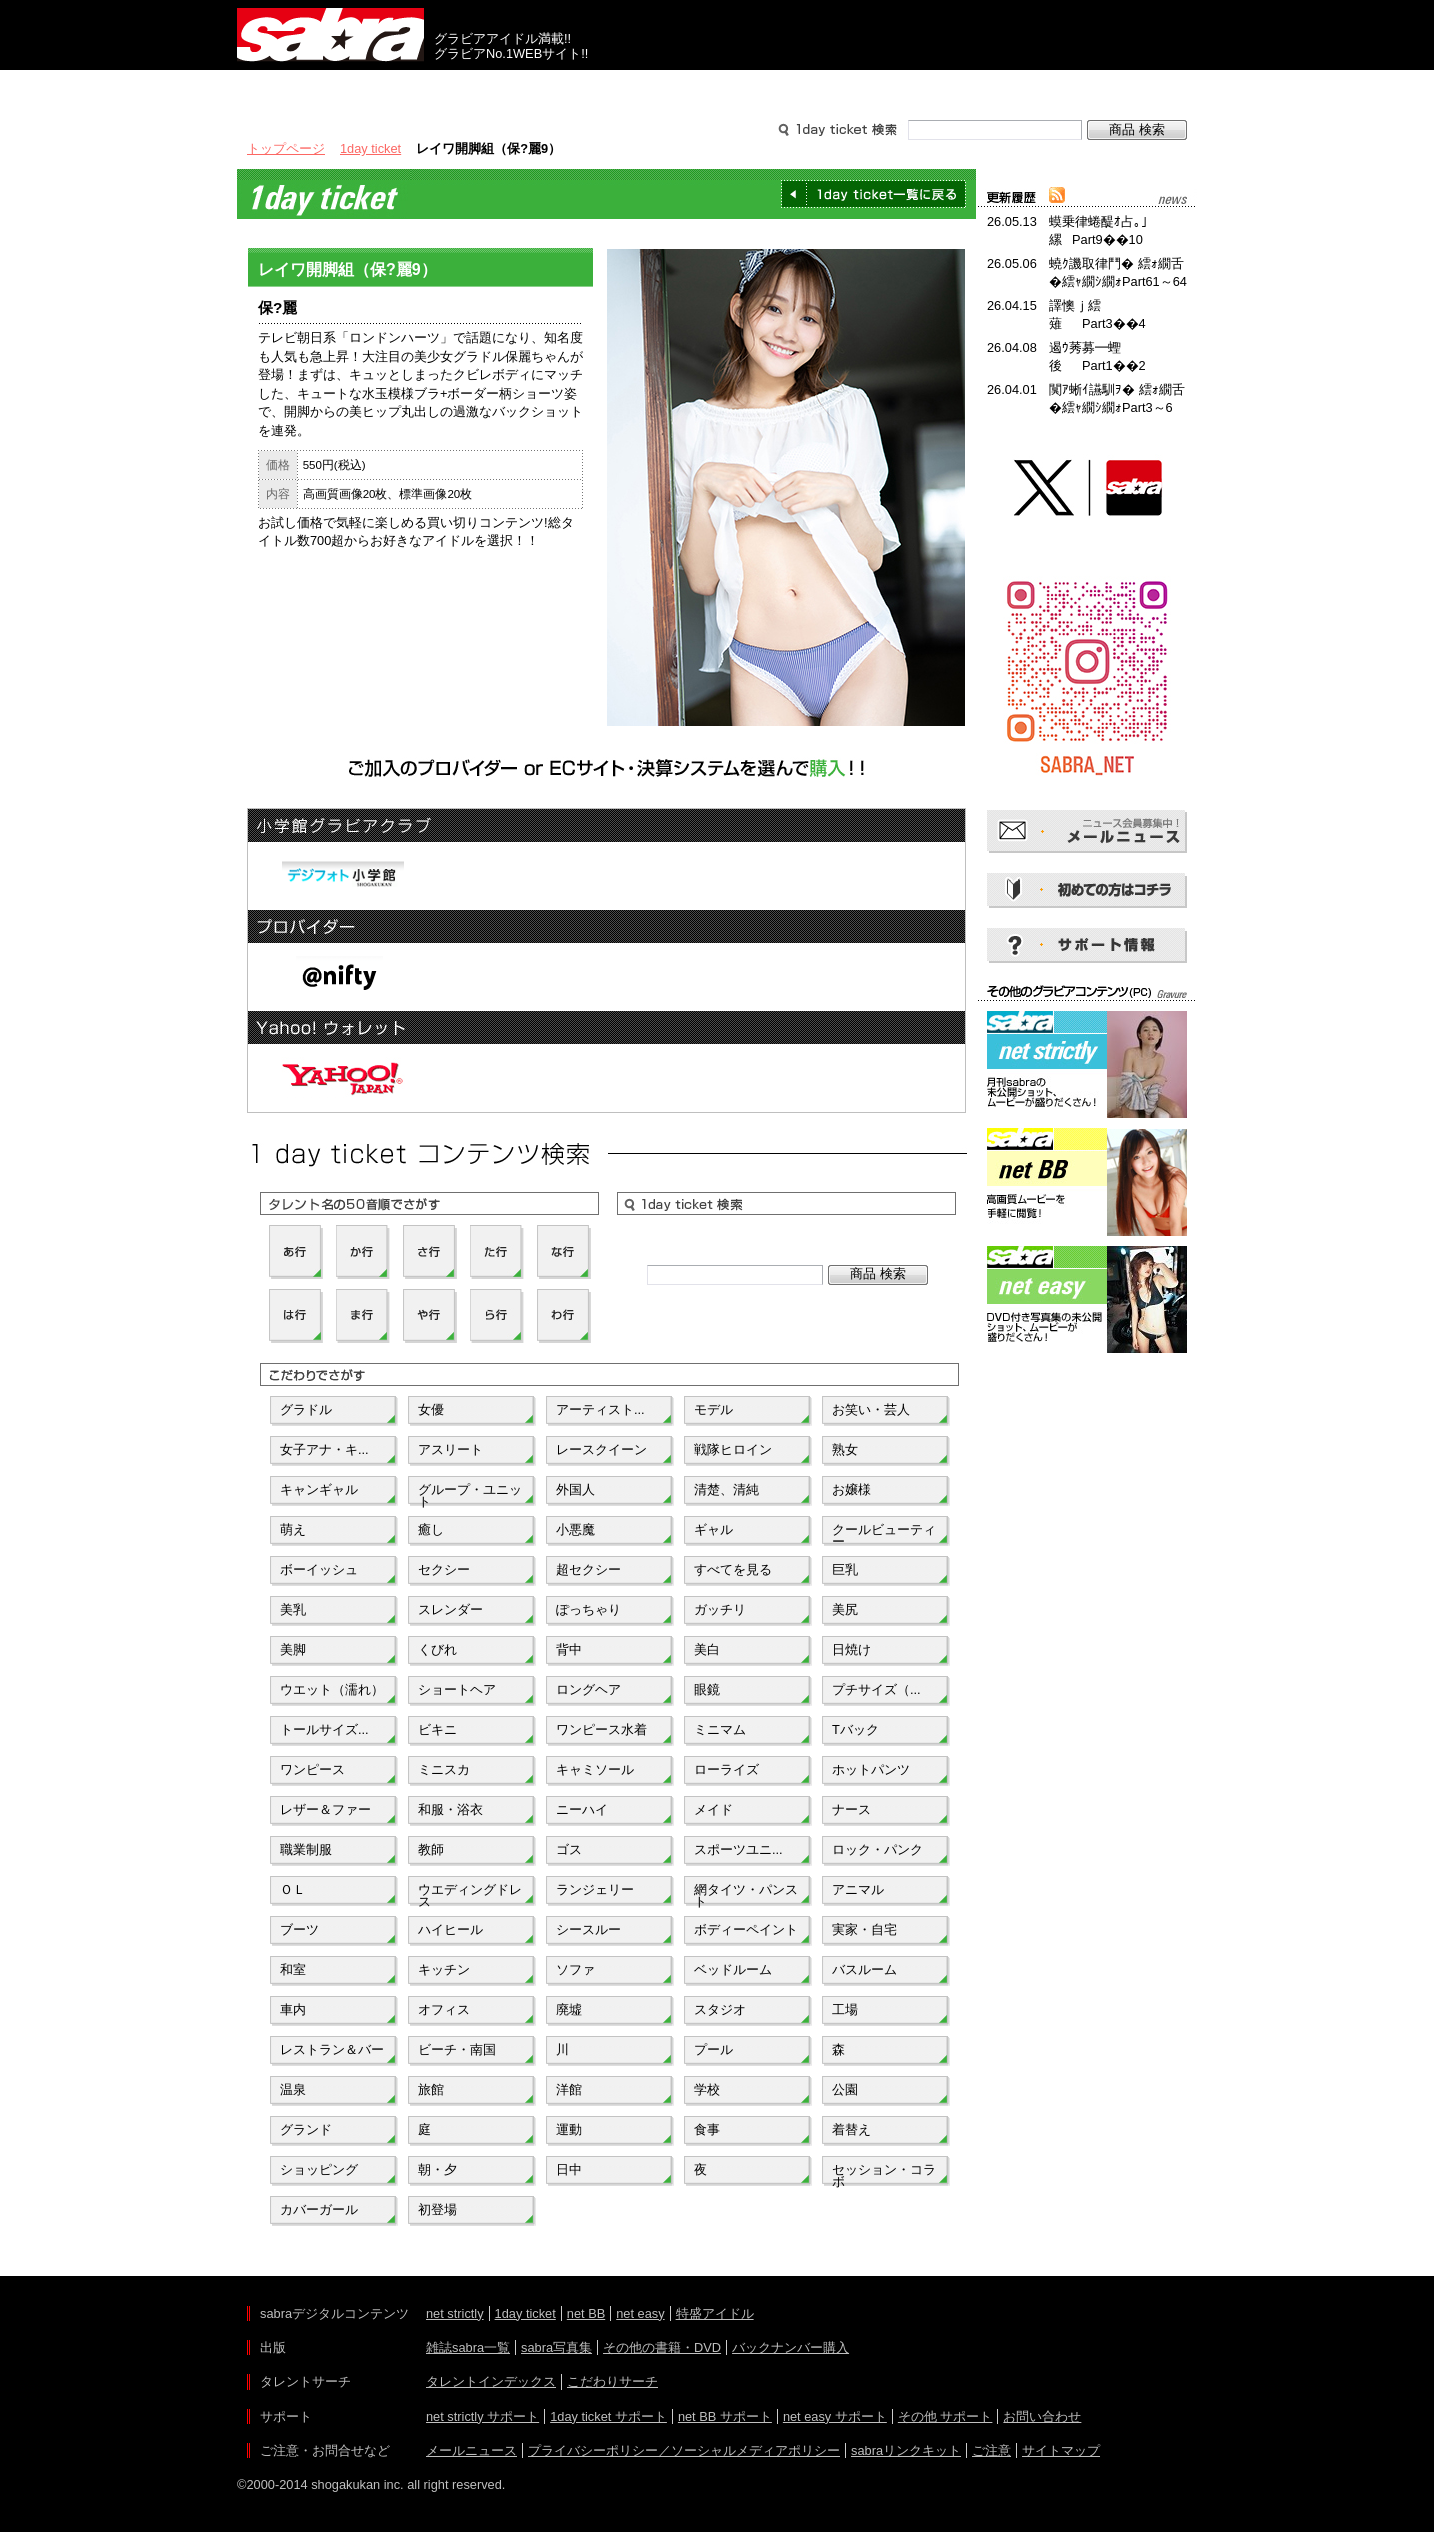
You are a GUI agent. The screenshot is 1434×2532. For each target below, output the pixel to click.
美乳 (293, 1609)
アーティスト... (600, 1409)
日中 (569, 2169)
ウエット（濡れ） (332, 1689)
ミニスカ (444, 1769)
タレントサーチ (717, 88)
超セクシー (588, 1569)
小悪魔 (575, 1529)
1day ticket (370, 148)
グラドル (306, 1409)
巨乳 (845, 1569)
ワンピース (312, 1769)
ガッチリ (720, 1609)
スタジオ (720, 2009)
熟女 (845, 1449)
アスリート (450, 1449)
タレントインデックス (491, 2381)
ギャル (713, 1529)
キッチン (444, 1969)
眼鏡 (707, 1689)
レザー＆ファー (325, 1809)
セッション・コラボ (884, 2174)
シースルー (588, 1929)
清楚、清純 (726, 1489)
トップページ (286, 148)
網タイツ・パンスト (746, 1894)
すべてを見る (733, 1569)
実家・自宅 (864, 1929)
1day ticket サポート (608, 2416)
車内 (293, 2009)
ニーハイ (582, 1809)
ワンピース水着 (601, 1729)
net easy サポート (835, 2416)
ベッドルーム (733, 1969)
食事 (707, 2129)
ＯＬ (293, 1889)
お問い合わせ (1042, 2416)
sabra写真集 (556, 2347)
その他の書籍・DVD (662, 2347)
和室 (293, 1969)
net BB (586, 2313)
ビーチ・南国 (457, 2049)
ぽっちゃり (588, 1609)
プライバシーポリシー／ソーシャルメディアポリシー (684, 2450)
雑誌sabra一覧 (468, 2347)
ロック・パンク (877, 1849)
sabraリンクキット (906, 2450)
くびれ (437, 1649)
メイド (713, 1809)
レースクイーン (601, 1449)
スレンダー (450, 1609)
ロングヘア (588, 1689)
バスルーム (864, 1969)
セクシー (444, 1569)
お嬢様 (851, 1489)
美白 (707, 1649)
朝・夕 (437, 2169)
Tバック (855, 1729)
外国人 (575, 1489)
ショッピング (319, 2169)
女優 (431, 1409)
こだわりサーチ (612, 2381)
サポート (909, 88)
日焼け (851, 1649)
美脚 (293, 1649)
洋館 (569, 2089)
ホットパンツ (871, 1769)
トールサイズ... (324, 1729)
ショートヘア (457, 1689)
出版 (333, 88)
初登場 (437, 2209)
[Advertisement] (1087, 1448)
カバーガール (319, 2209)
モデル (713, 1409)
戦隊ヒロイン (733, 1449)
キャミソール (595, 1769)
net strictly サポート (482, 2416)
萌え (293, 1529)
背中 (569, 1649)
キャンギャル (319, 1489)
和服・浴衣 (450, 1809)
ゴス (569, 1849)
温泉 (293, 2089)
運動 (569, 2129)
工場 (845, 2009)
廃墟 (569, 2009)
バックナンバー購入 (790, 2347)
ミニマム (720, 1729)
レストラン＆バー (332, 2049)
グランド (306, 2129)
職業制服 (306, 1849)
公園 (845, 2089)
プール (713, 2049)
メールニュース (471, 2450)
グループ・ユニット (470, 1494)
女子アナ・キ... (324, 1449)
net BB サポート (725, 2416)
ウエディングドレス (470, 1894)
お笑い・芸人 (871, 1409)
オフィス (444, 2009)
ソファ (575, 1969)
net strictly (455, 2313)
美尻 (845, 1609)
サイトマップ (1061, 2450)
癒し (431, 1529)
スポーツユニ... (738, 1849)
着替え (851, 2129)
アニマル (858, 1889)
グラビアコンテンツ (525, 88)
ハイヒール (450, 1929)
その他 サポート (945, 2416)
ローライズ (726, 1769)
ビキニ (437, 1729)
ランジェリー (595, 1889)
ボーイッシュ (319, 1569)
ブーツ (299, 1929)
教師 (431, 1849)
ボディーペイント (746, 1929)
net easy (640, 2313)
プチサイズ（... (876, 1689)
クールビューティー (884, 1534)
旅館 (431, 2089)
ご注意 (991, 2450)
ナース (851, 1809)
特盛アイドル (715, 2313)
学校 (707, 2089)
